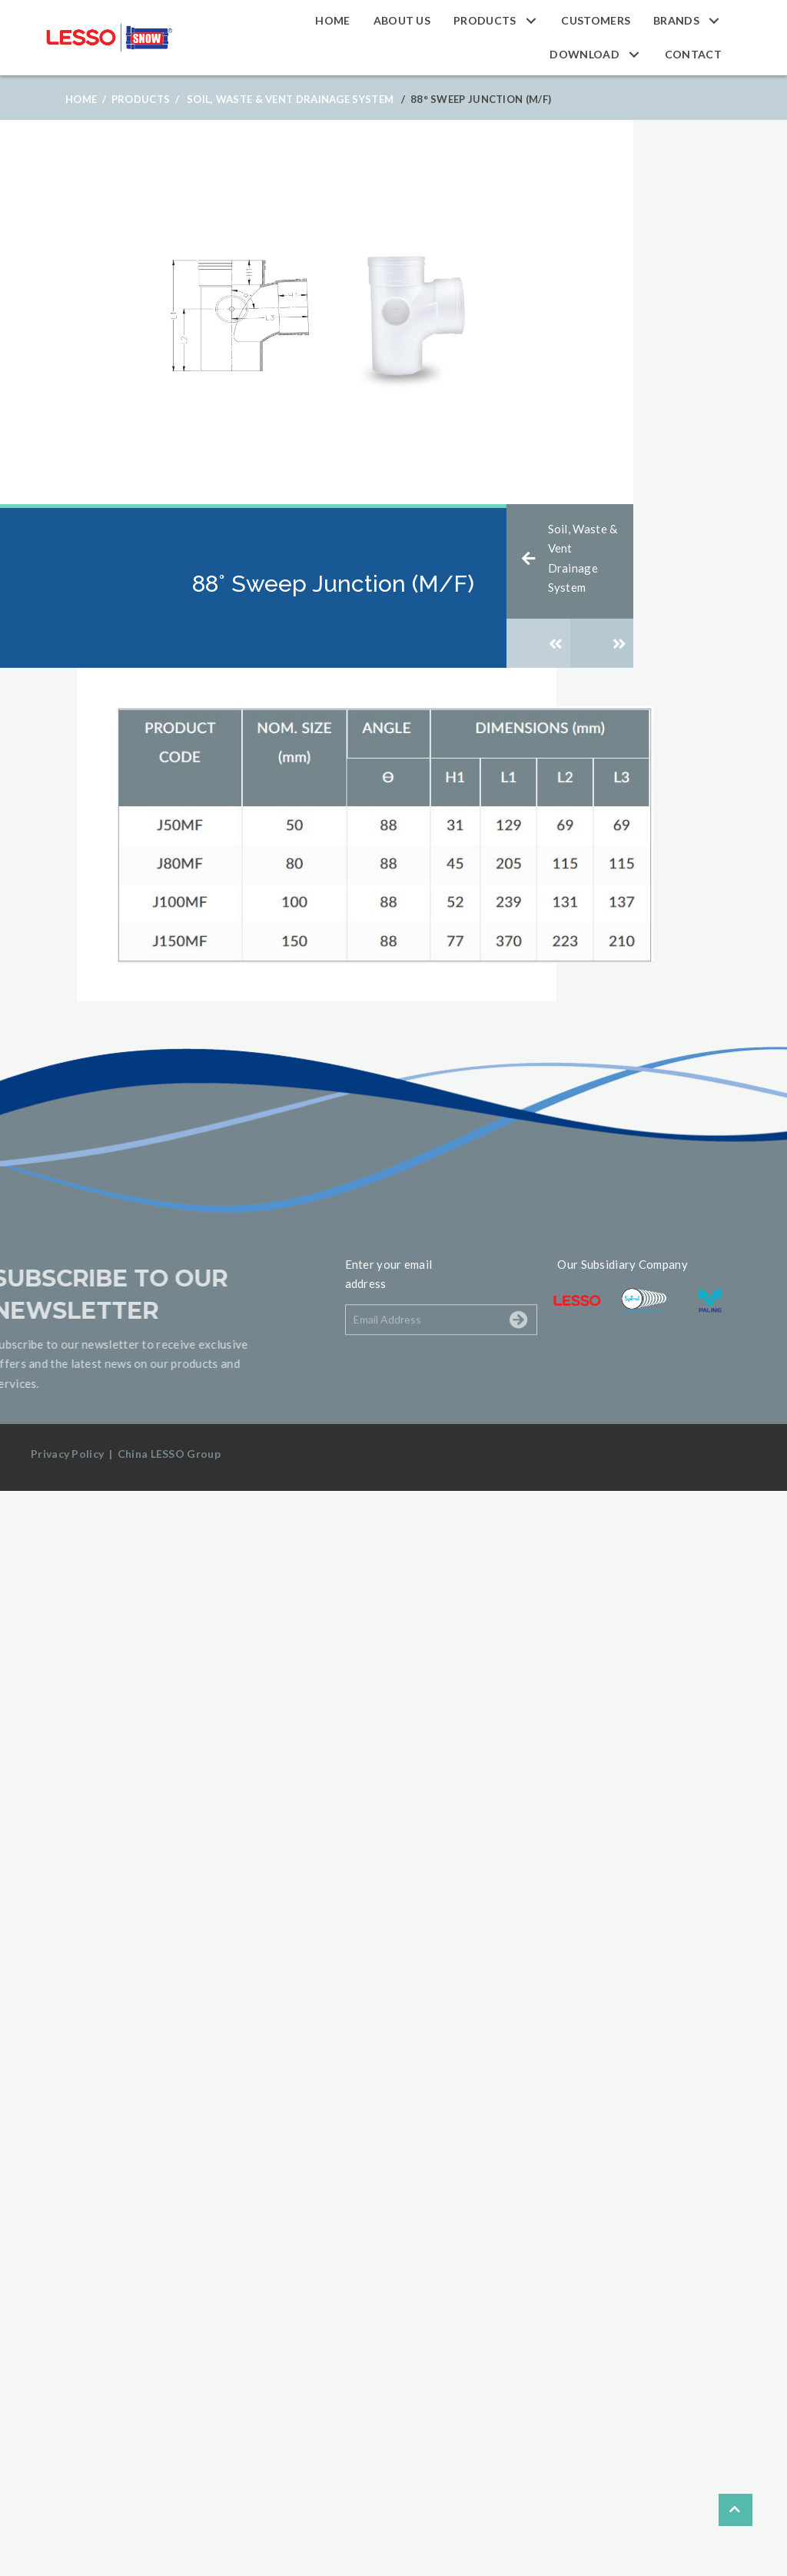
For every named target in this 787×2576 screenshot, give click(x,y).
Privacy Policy (67, 1453)
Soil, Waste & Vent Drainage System (290, 99)
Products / (145, 99)
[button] (531, 20)
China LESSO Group (169, 1453)
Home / (85, 99)
